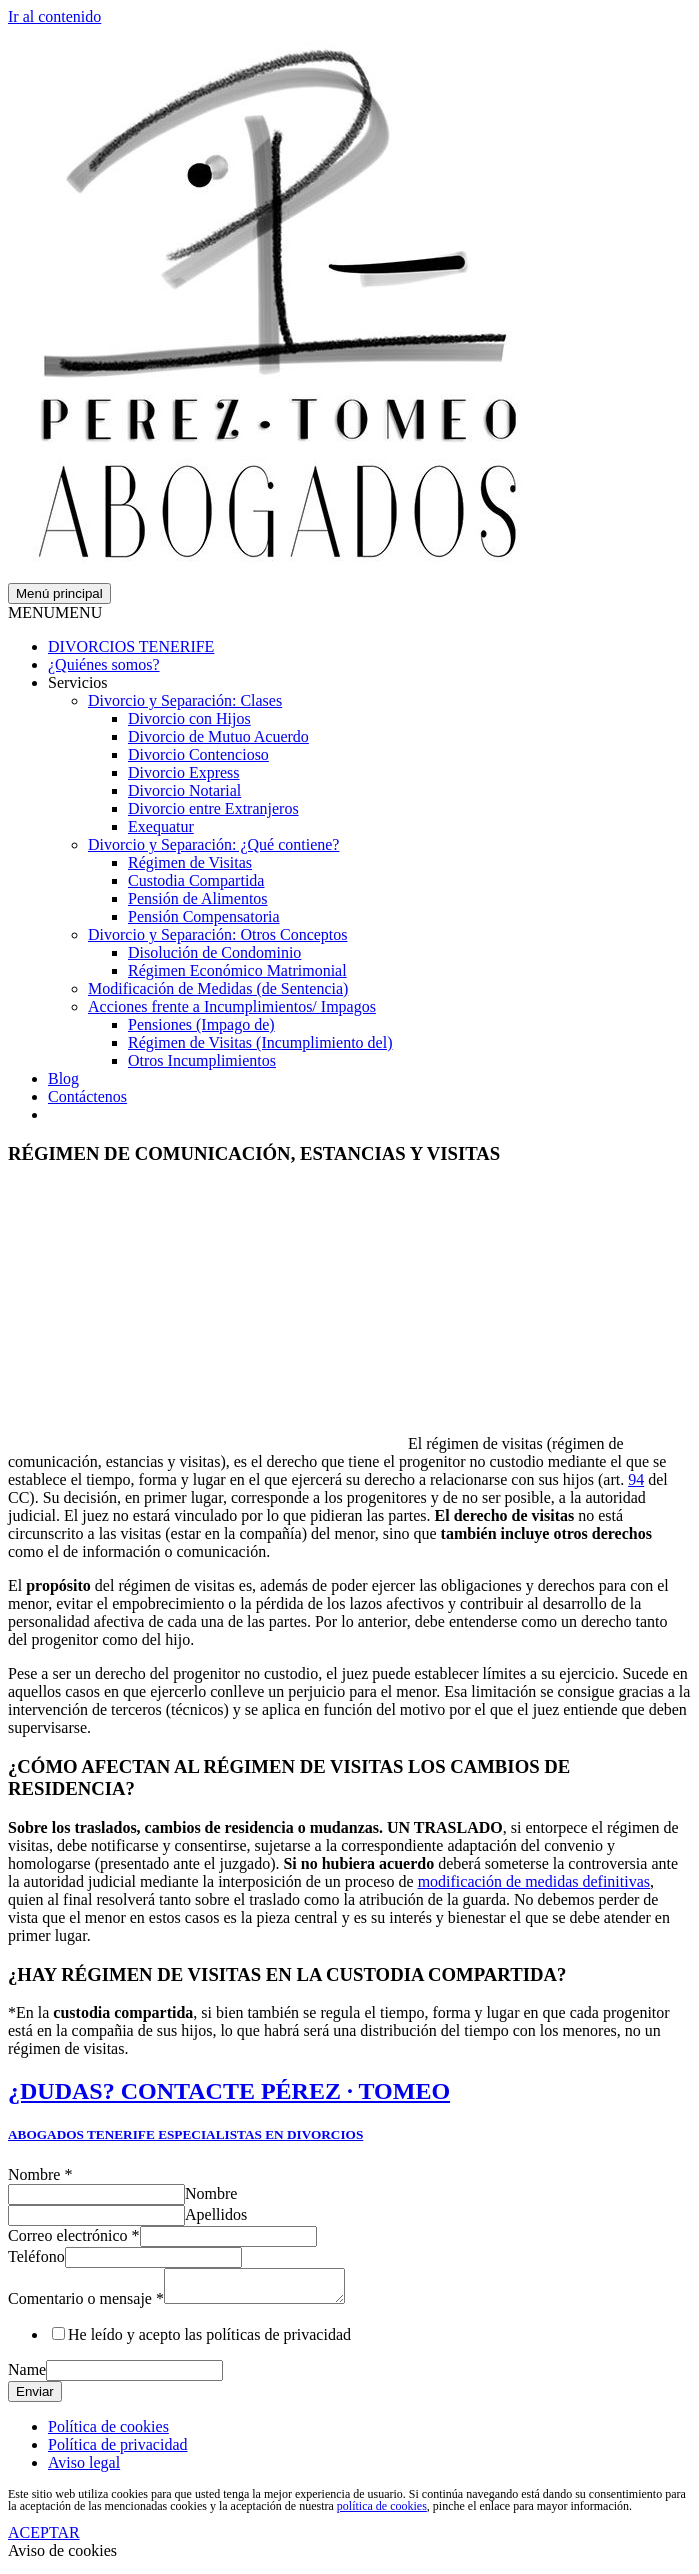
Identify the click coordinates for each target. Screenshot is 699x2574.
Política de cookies (108, 2432)
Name (27, 2375)
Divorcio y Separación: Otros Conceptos (218, 934)
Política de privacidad (118, 2450)
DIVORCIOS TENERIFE (131, 646)
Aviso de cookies (62, 2556)
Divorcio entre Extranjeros (213, 808)
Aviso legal (84, 2468)
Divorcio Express (184, 772)
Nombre (40, 2174)
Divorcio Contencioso (198, 754)
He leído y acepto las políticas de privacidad (209, 2340)
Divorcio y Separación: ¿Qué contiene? (213, 844)
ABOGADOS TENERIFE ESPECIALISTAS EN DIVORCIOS (185, 2134)
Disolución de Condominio (214, 952)
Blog (63, 1078)
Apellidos (216, 2214)
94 (636, 1479)
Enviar (35, 2397)
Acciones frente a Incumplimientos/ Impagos (232, 1006)
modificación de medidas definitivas (534, 1881)
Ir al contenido (54, 16)
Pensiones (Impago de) (201, 1024)
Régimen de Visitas (190, 862)
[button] (55, 612)
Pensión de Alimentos (198, 898)
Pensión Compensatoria (204, 916)
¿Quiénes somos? (104, 664)
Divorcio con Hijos (189, 718)
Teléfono (36, 2256)
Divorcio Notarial (184, 790)
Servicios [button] (78, 682)
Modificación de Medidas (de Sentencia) (218, 988)
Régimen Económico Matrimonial (237, 970)
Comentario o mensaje (86, 2304)
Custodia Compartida (196, 880)
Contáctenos (87, 1096)
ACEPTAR (44, 2538)
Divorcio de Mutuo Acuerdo (218, 736)
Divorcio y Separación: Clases (185, 700)
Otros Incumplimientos (202, 1060)
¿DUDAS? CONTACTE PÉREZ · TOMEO (229, 2091)
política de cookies (382, 2512)
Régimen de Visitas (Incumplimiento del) (260, 1042)
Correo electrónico (74, 2235)
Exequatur (161, 826)
